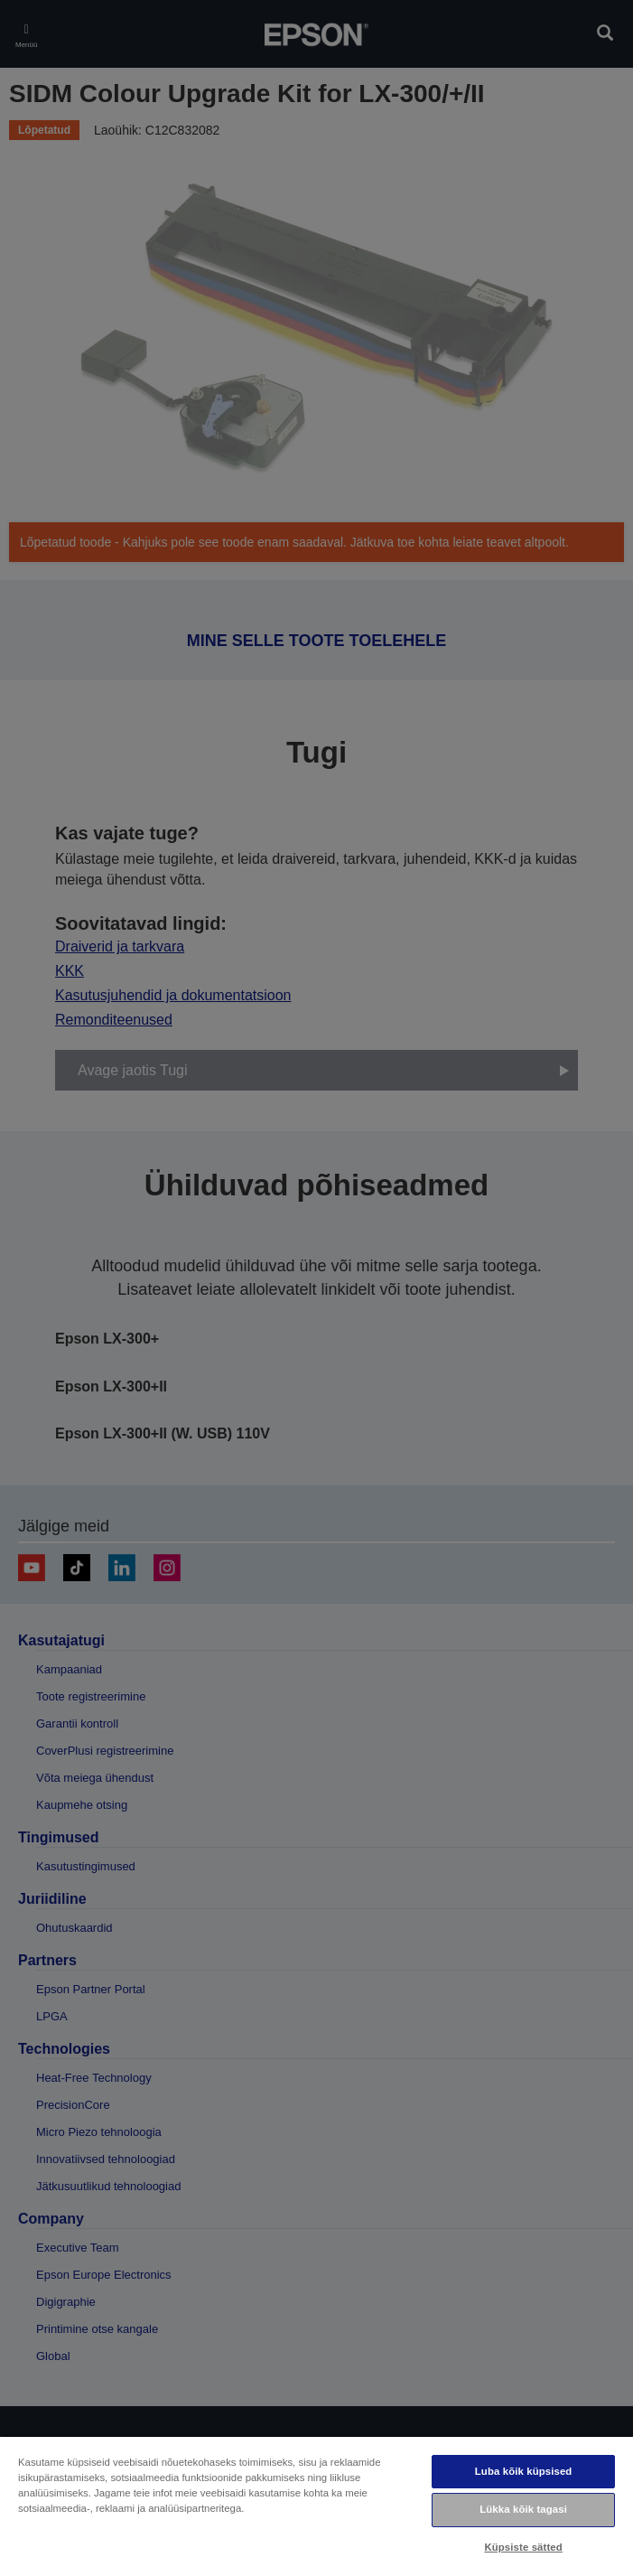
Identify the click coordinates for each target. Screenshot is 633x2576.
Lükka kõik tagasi (523, 2509)
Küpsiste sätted (523, 2547)
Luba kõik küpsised (523, 2471)
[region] (316, 2505)
